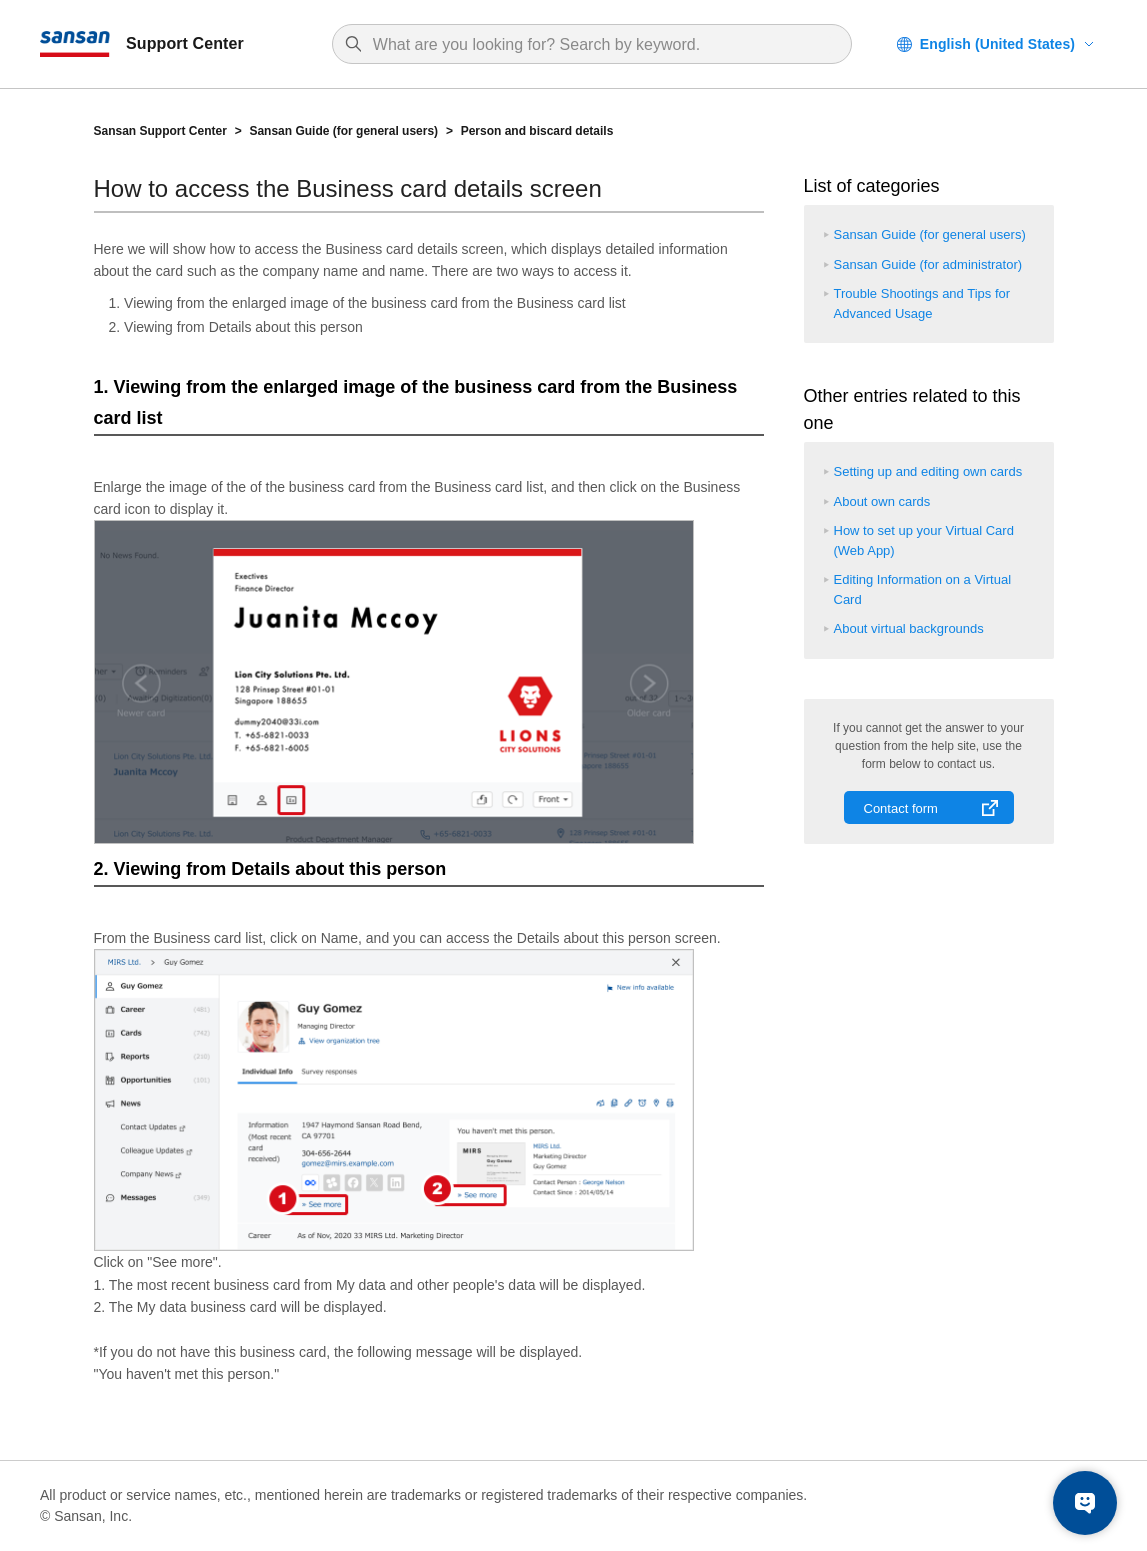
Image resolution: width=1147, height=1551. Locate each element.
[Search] (602, 45)
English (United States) (997, 44)
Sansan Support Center (160, 131)
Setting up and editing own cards (928, 471)
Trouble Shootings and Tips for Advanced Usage (922, 303)
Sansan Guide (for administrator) (928, 264)
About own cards (882, 501)
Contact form (901, 808)
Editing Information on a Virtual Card (923, 589)
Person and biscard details (537, 131)
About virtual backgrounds (909, 628)
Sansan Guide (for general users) (343, 131)
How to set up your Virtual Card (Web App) (924, 540)
